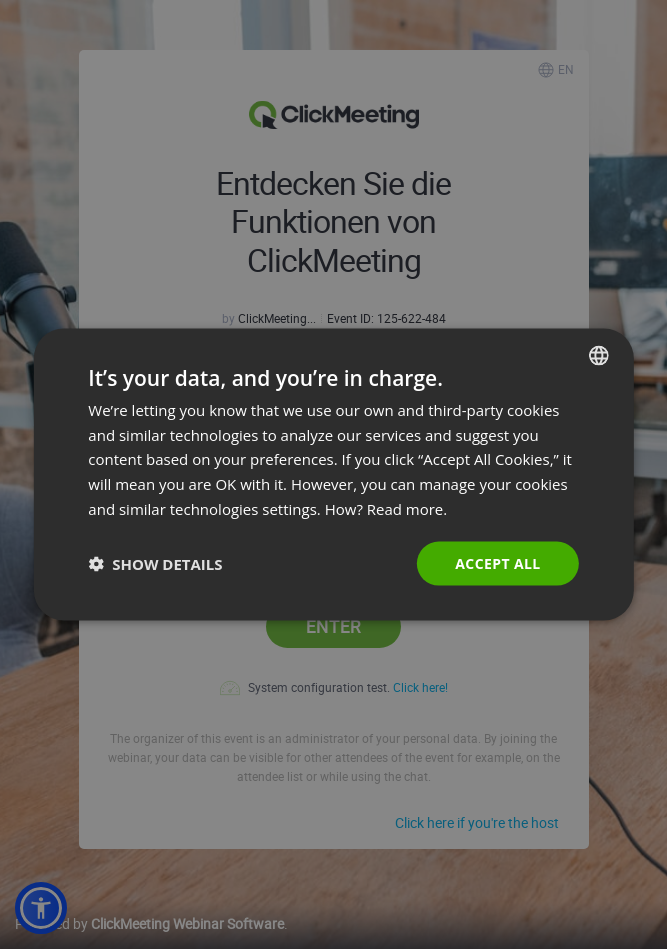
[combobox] (599, 355)
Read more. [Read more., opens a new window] (407, 508)
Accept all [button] (497, 562)
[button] (155, 564)
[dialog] (333, 474)
